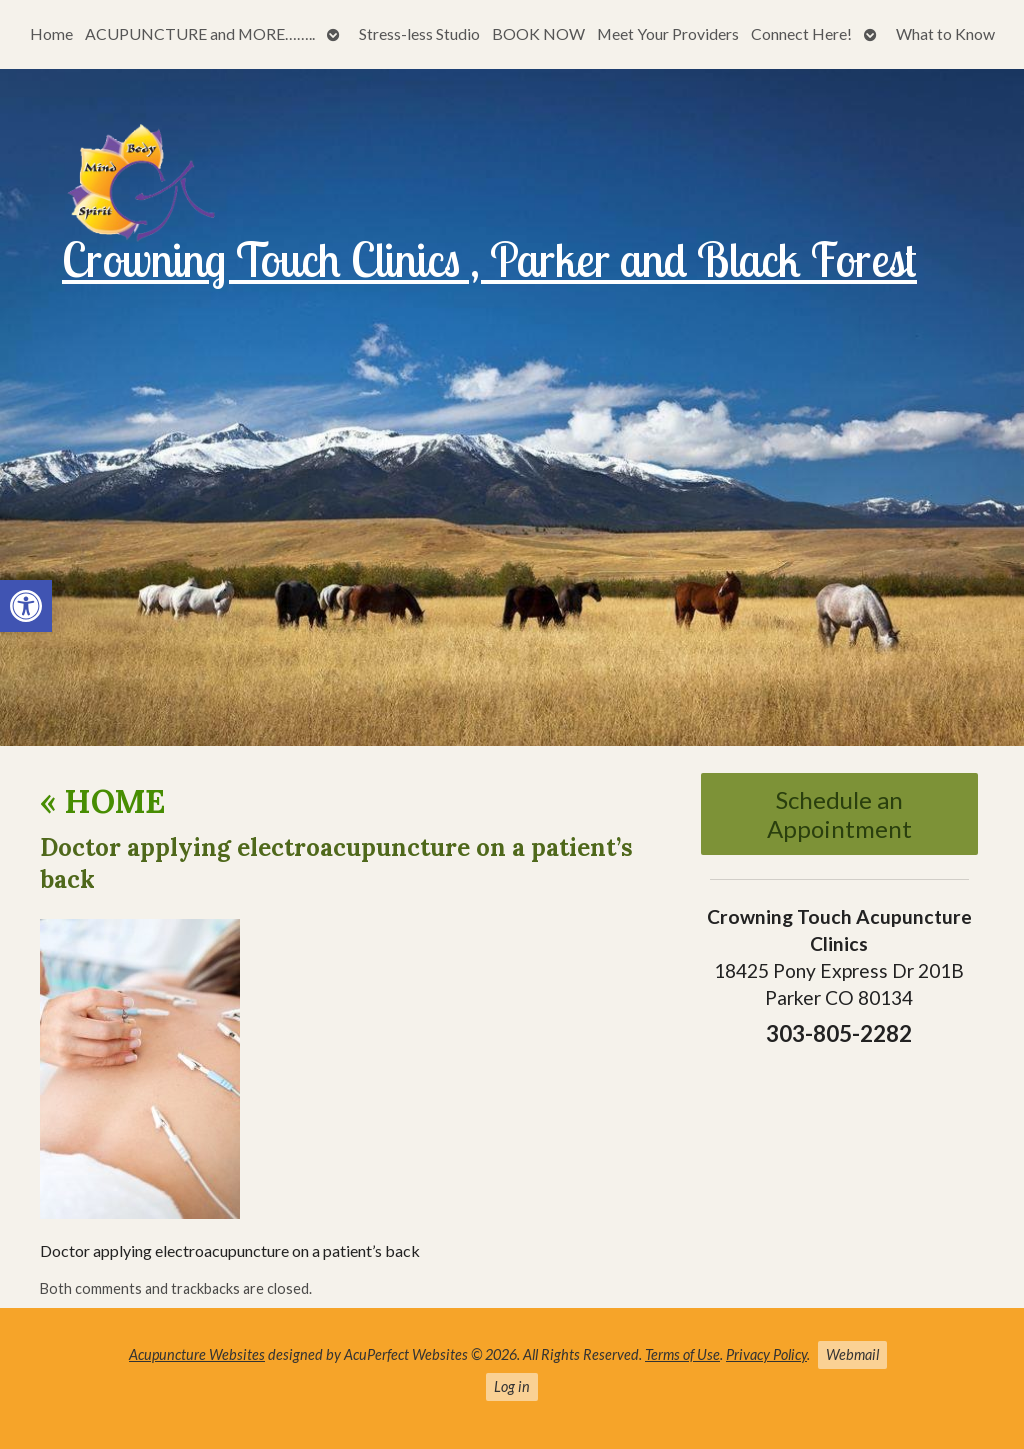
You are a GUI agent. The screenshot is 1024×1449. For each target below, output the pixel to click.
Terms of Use (682, 1354)
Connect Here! (801, 33)
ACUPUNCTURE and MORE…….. (200, 33)
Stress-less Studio (419, 33)
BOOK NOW (538, 33)
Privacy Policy (766, 1354)
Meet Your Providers (668, 33)
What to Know (945, 33)
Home (51, 33)
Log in (512, 1386)
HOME (102, 801)
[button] (26, 606)
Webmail (852, 1354)
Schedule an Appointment (839, 814)
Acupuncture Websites (197, 1354)
